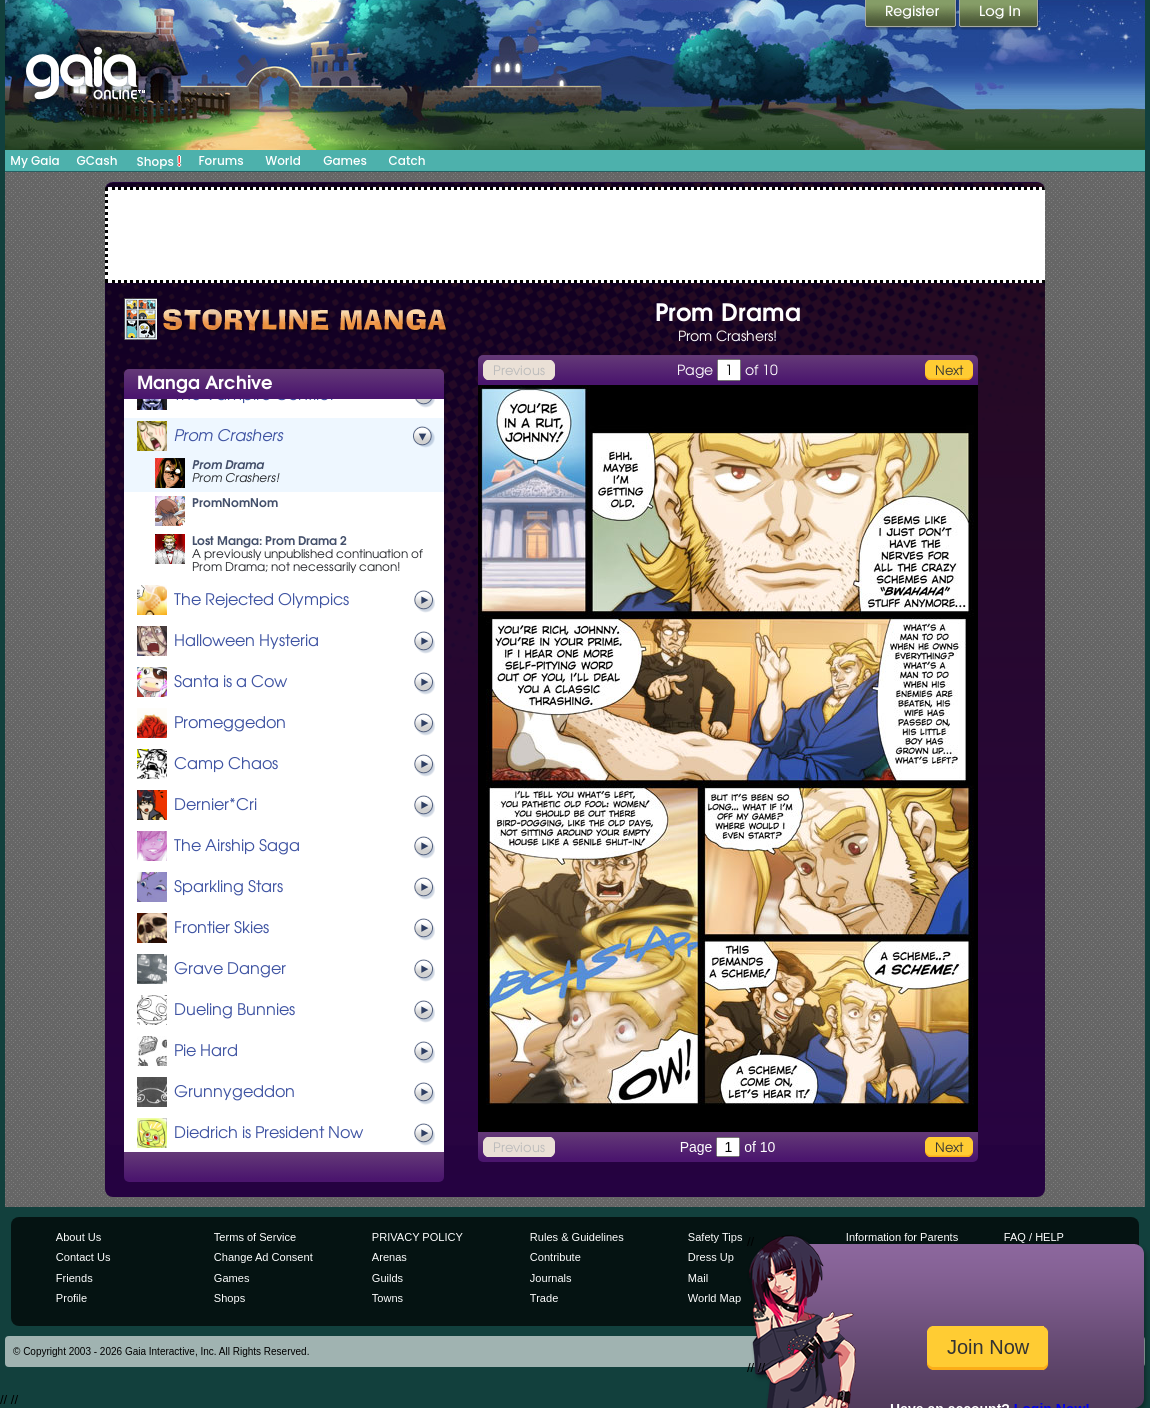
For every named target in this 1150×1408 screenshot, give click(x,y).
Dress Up (711, 1257)
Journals (551, 1278)
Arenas (389, 1257)
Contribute (555, 1257)
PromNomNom (235, 502)
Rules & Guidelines (577, 1237)
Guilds (387, 1278)
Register (912, 15)
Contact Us (83, 1257)
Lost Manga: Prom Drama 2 (269, 540)
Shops (159, 161)
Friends (74, 1278)
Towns (387, 1298)
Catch (407, 160)
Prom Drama (228, 464)
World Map (714, 1298)
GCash (97, 160)
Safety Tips (715, 1237)
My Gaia (34, 160)
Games (345, 160)
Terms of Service (255, 1237)
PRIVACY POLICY (417, 1237)
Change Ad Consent (263, 1257)
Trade (544, 1298)
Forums (220, 160)
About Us (78, 1237)
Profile (71, 1298)
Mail (698, 1278)
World (283, 160)
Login (999, 15)
